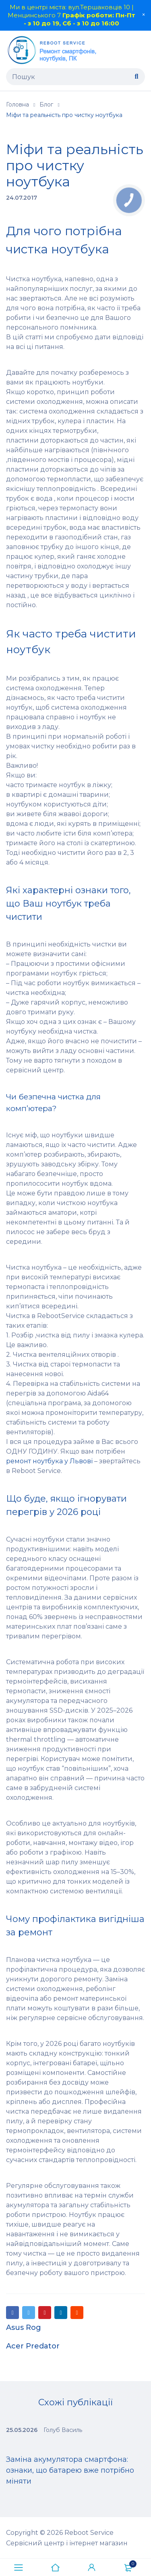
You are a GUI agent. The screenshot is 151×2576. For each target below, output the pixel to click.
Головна (17, 104)
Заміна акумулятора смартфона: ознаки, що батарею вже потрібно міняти (70, 2470)
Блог (46, 104)
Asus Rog (23, 2327)
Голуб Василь (62, 2430)
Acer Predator (33, 2346)
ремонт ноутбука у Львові (49, 1461)
